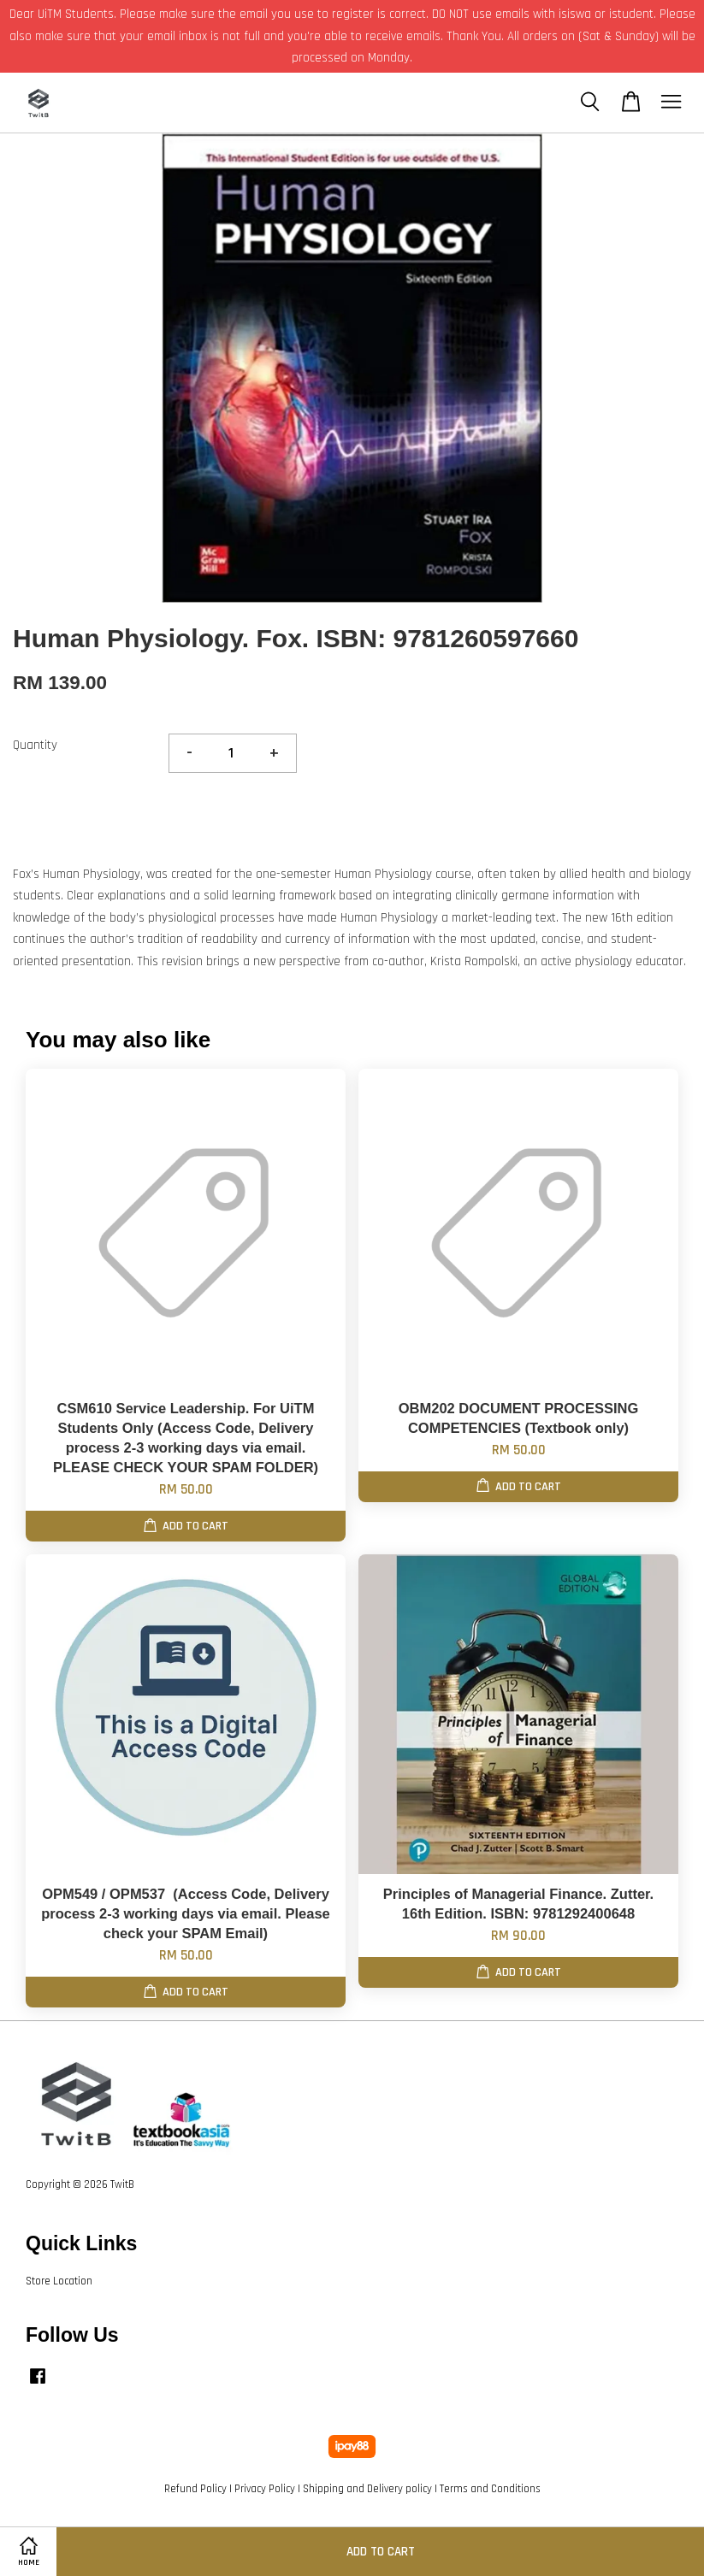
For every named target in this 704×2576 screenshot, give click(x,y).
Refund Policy (195, 2489)
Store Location (59, 2281)
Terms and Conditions (490, 2489)
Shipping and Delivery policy (367, 2489)
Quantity (35, 745)
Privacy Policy (264, 2489)
